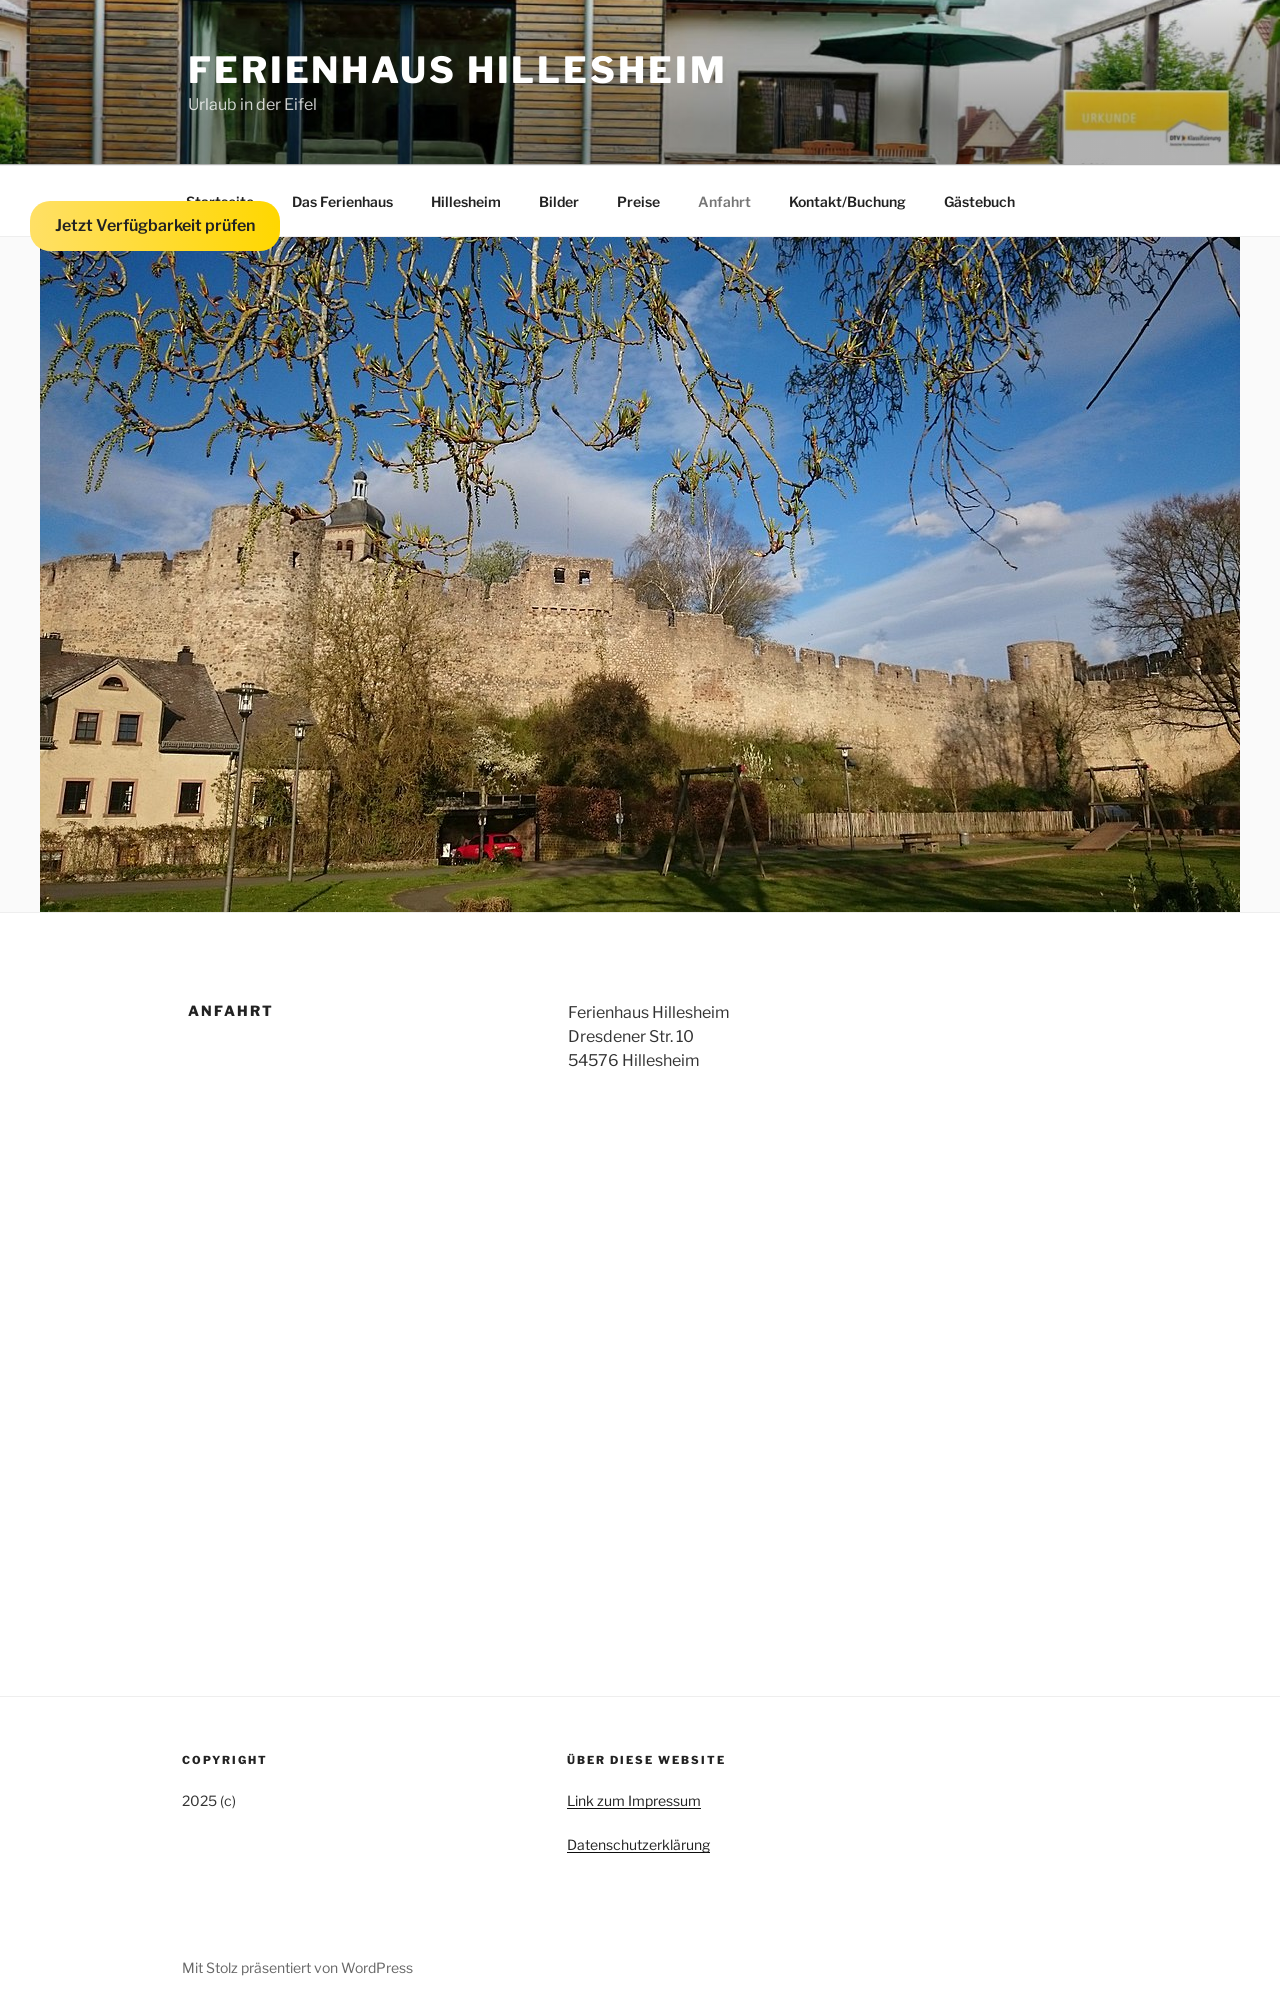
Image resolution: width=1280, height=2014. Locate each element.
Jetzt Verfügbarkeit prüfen (155, 225)
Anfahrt (724, 201)
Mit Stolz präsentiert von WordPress (297, 1967)
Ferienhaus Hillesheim (457, 70)
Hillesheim (466, 201)
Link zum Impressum (634, 1800)
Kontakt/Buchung (847, 201)
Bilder (559, 201)
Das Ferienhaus (342, 201)
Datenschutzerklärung (638, 1844)
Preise (638, 201)
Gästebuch (979, 201)
